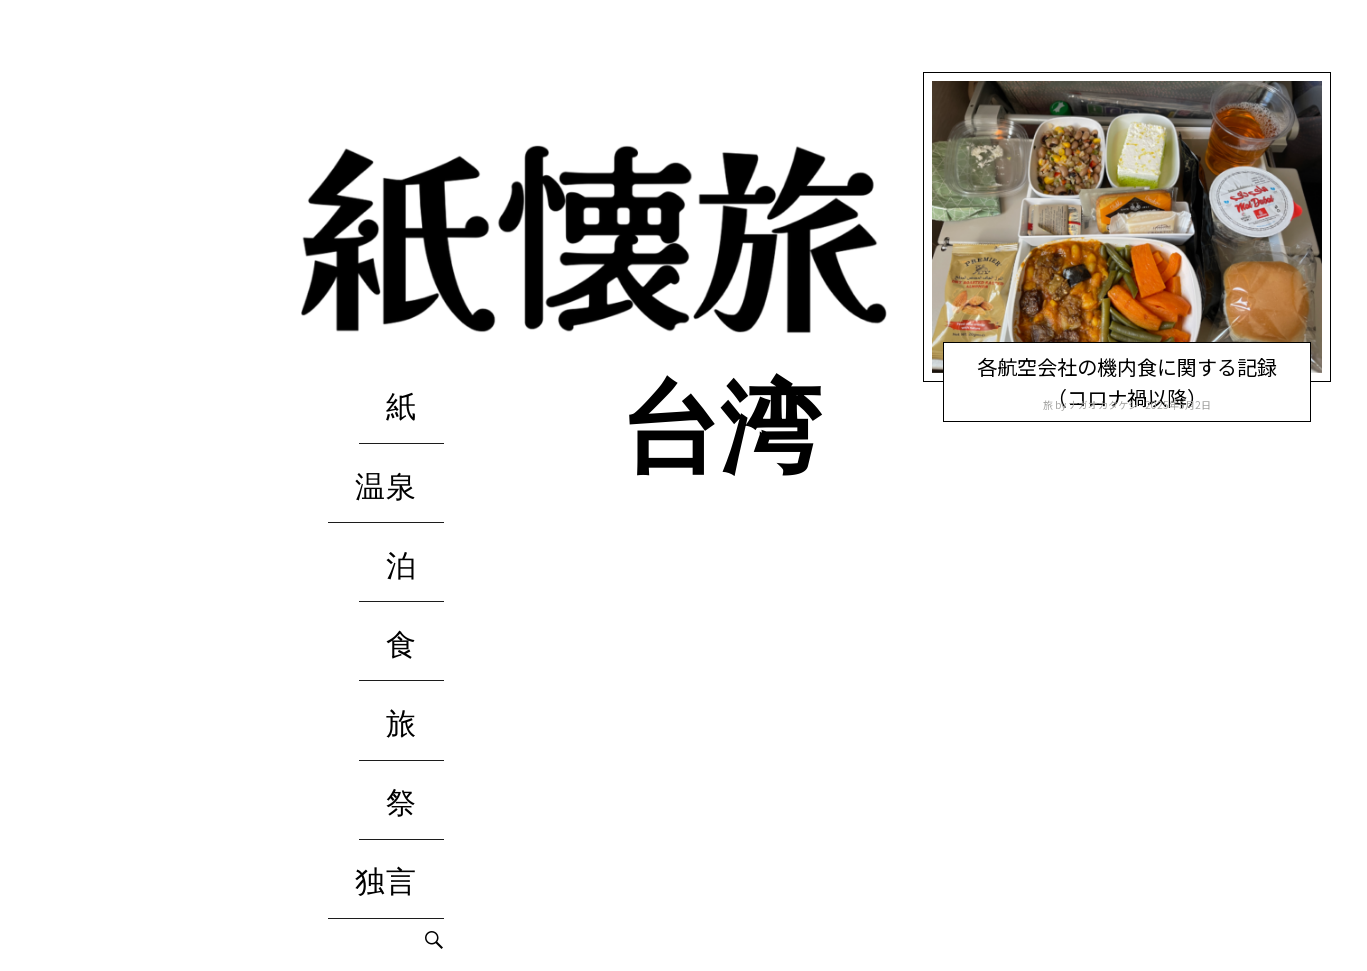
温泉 (413, 430)
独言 (413, 640)
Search (434, 680)
